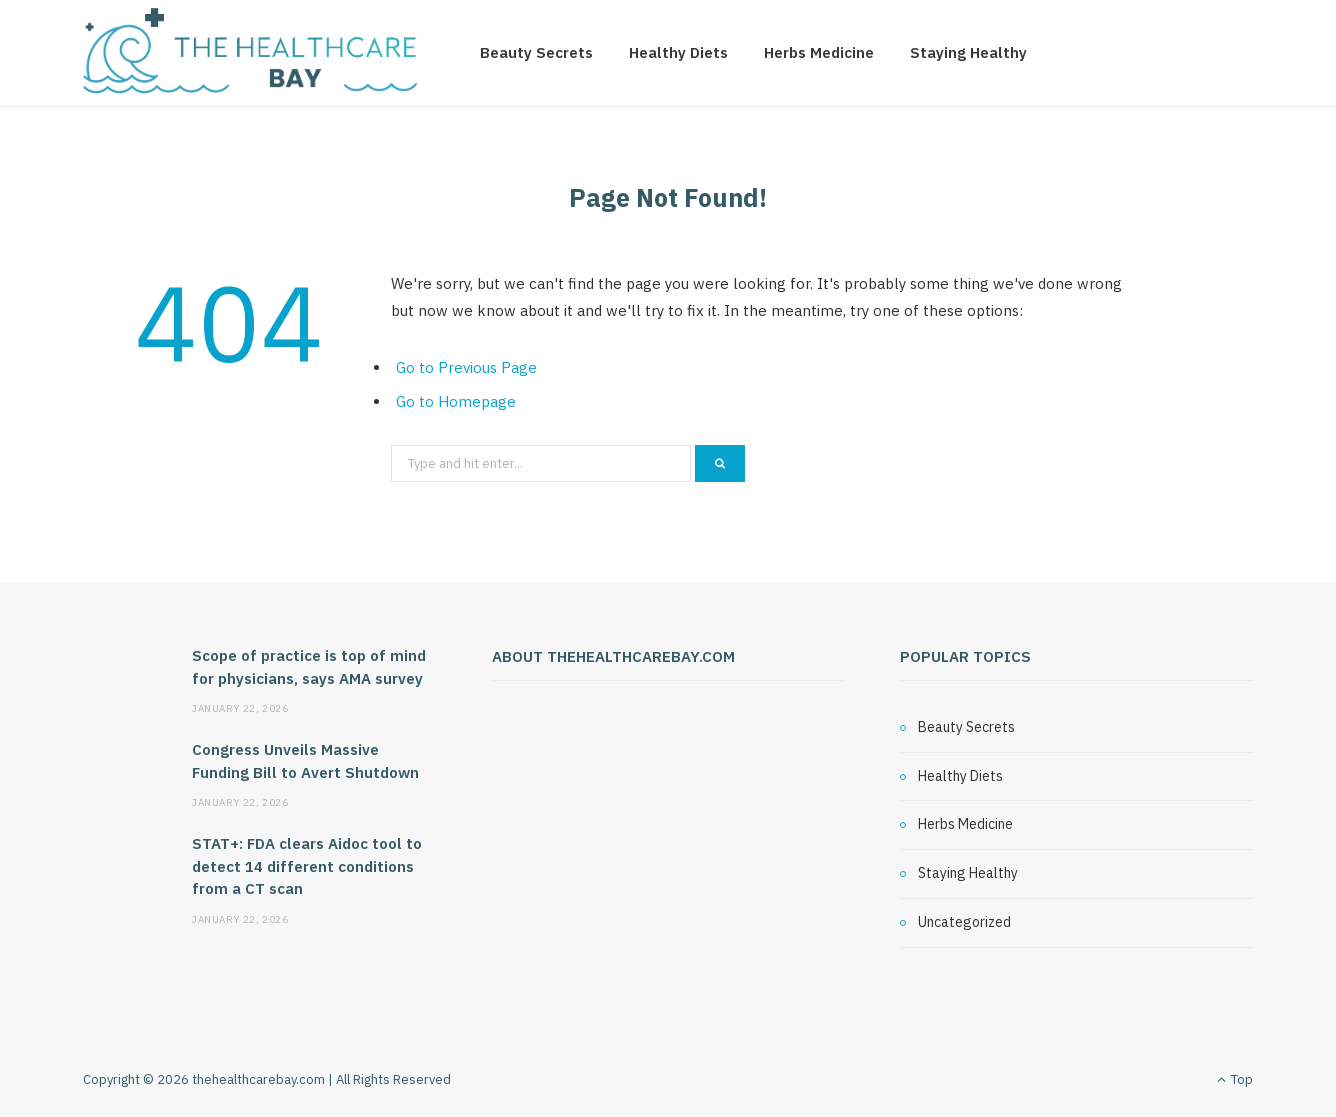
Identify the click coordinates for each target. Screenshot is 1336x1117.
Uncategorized (964, 922)
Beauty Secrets (536, 52)
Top (1235, 1079)
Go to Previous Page (466, 367)
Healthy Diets (678, 52)
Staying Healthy (968, 52)
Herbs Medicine (819, 52)
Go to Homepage (456, 401)
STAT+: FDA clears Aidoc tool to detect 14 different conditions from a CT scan (307, 866)
